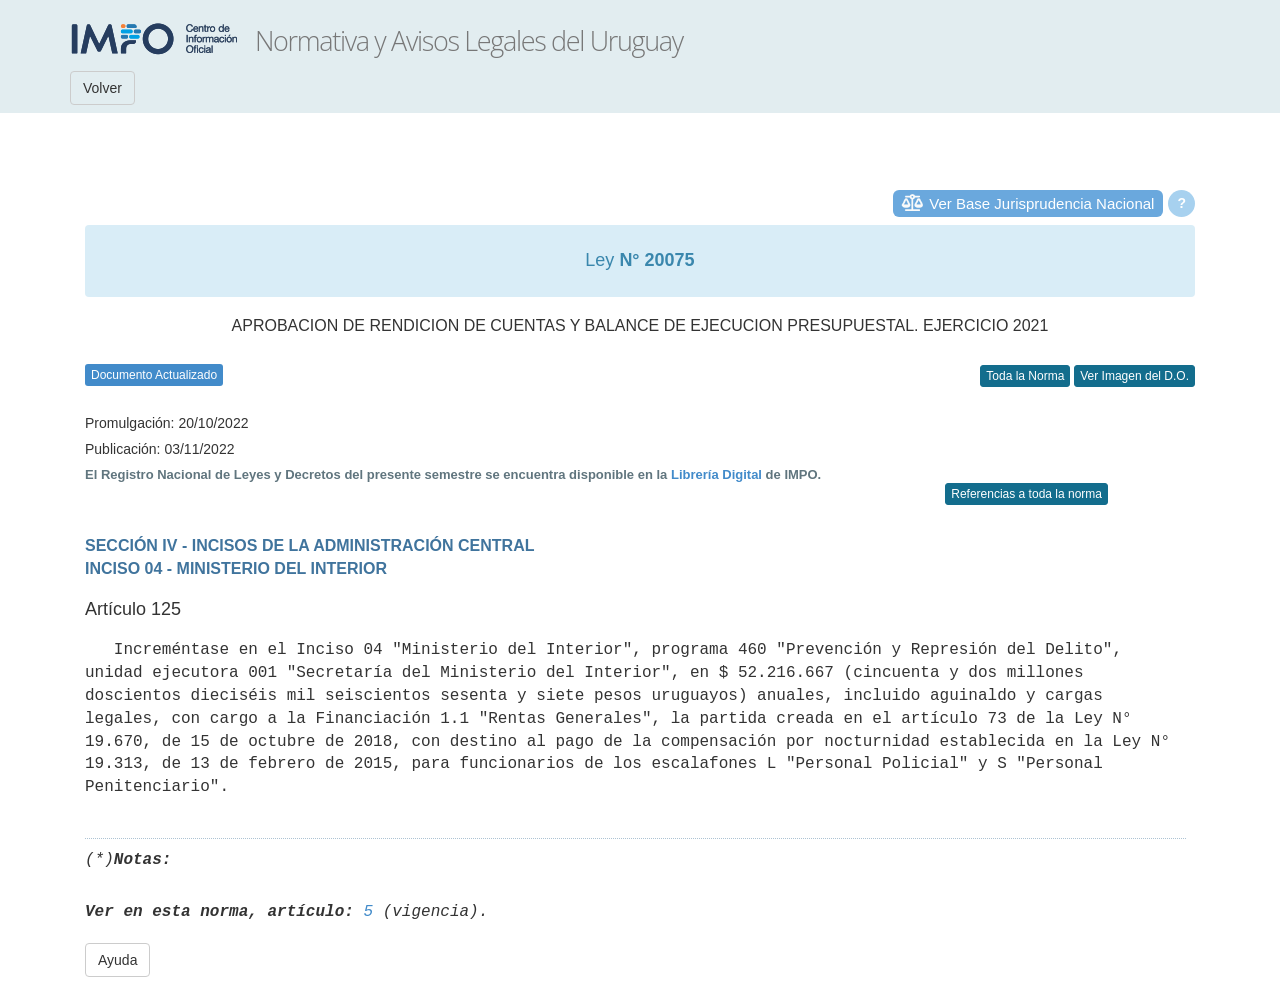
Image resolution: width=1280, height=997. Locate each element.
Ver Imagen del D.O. (1134, 376)
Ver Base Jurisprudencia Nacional (1041, 203)
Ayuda (117, 960)
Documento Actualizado (154, 375)
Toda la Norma (1025, 376)
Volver (102, 88)
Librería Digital (716, 474)
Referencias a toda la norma (1026, 494)
